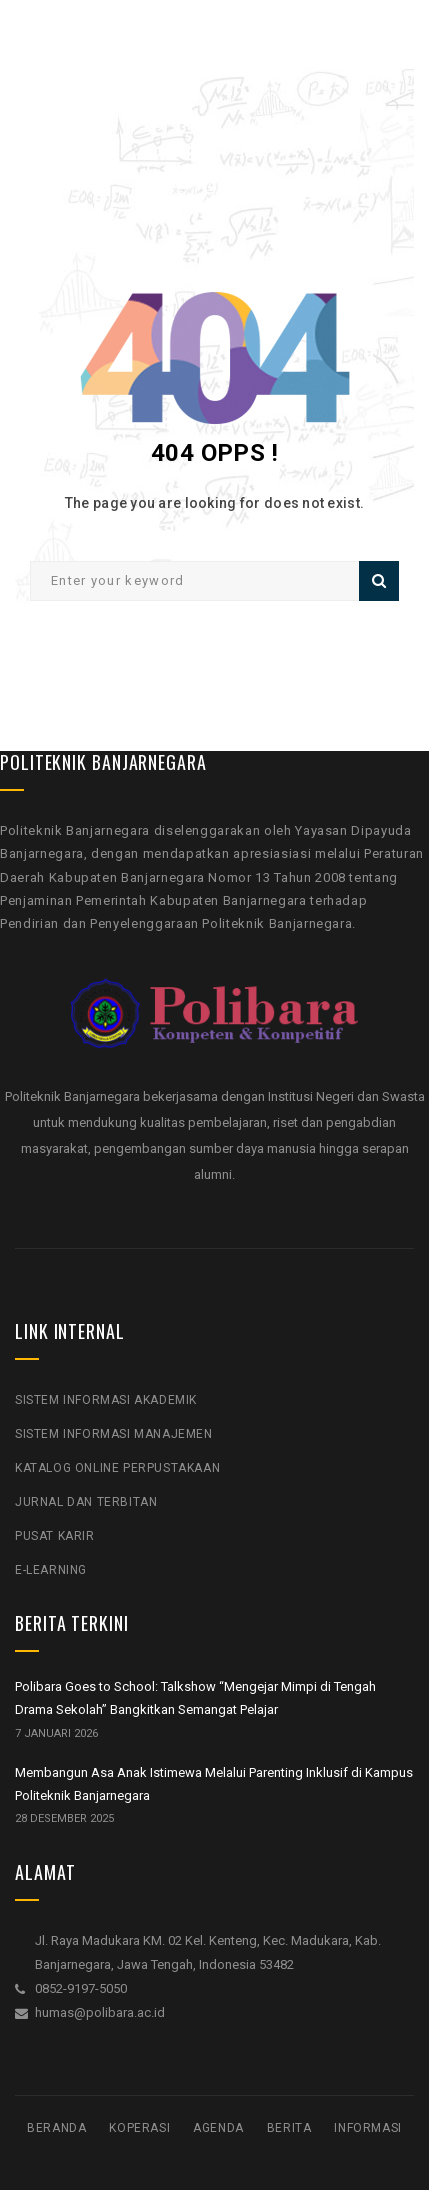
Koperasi (139, 2128)
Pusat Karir (55, 1536)
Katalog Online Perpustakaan (117, 1468)
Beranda (56, 2128)
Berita (289, 2128)
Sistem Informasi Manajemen (114, 1434)
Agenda (218, 2128)
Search (379, 581)
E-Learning (51, 1570)
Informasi (367, 2128)
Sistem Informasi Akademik (106, 1400)
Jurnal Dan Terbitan (86, 1502)
